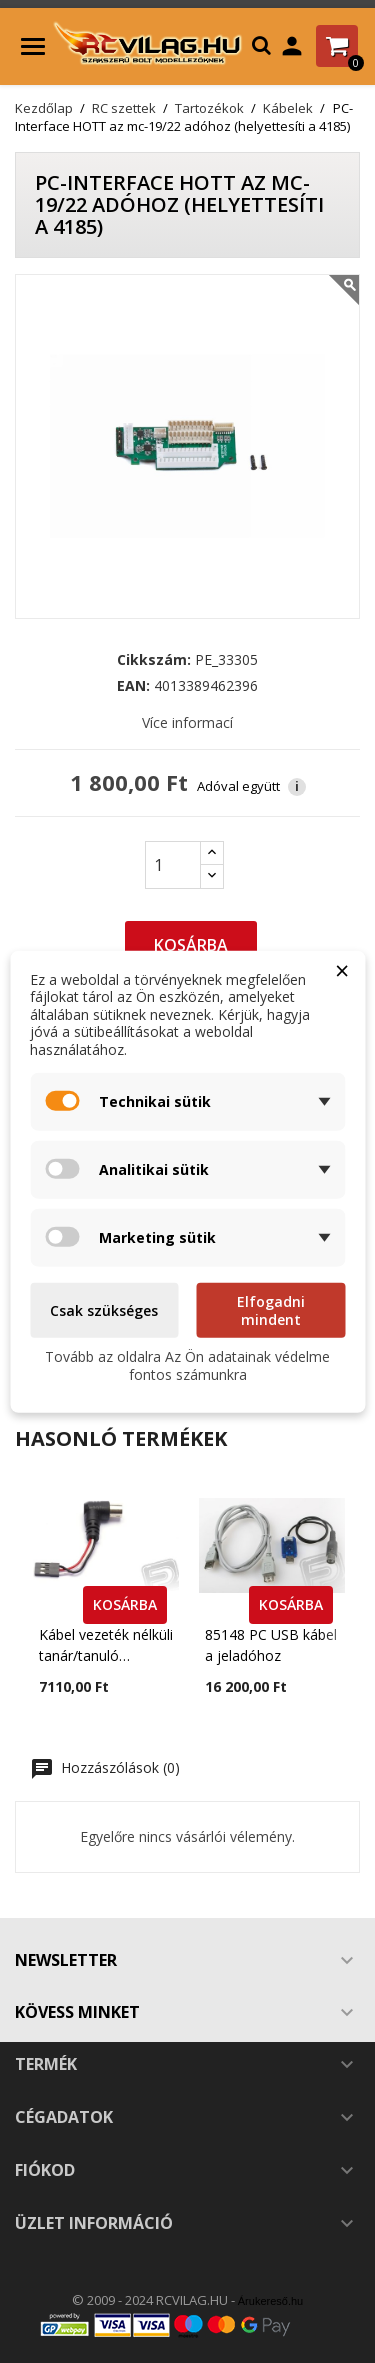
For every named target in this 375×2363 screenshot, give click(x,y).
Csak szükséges (104, 1310)
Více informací (187, 722)
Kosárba (191, 945)
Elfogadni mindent (271, 1310)
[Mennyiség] (173, 865)
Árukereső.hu (270, 2301)
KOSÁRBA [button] (125, 1604)
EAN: (133, 686)
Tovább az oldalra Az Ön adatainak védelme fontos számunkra (187, 1365)
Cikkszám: (154, 660)
